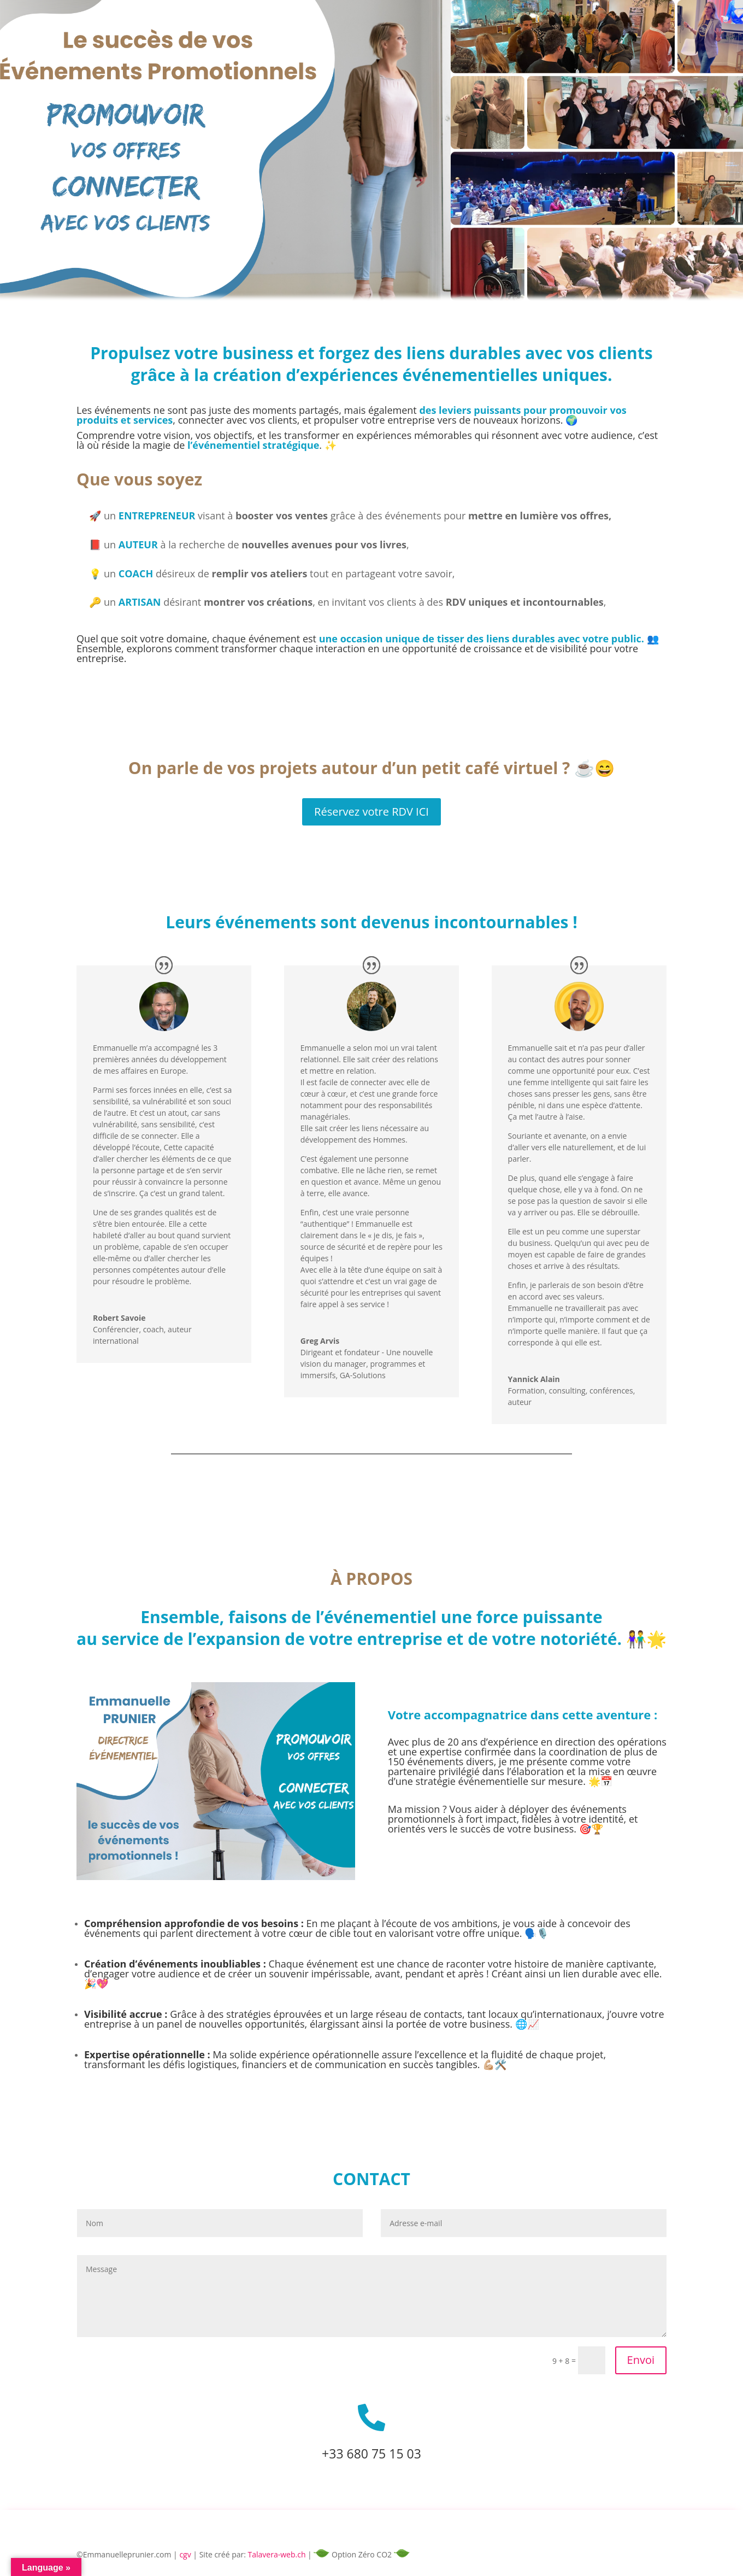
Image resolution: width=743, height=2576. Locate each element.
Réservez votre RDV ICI (371, 811)
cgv (185, 2554)
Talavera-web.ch (277, 2554)
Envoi (640, 2359)
